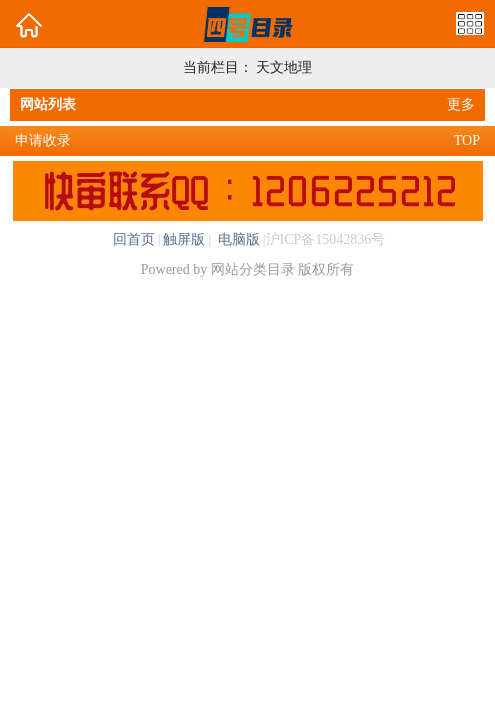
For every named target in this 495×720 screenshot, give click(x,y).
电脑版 (237, 239)
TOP (467, 140)
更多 (461, 104)
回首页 (134, 239)
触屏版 (184, 239)
